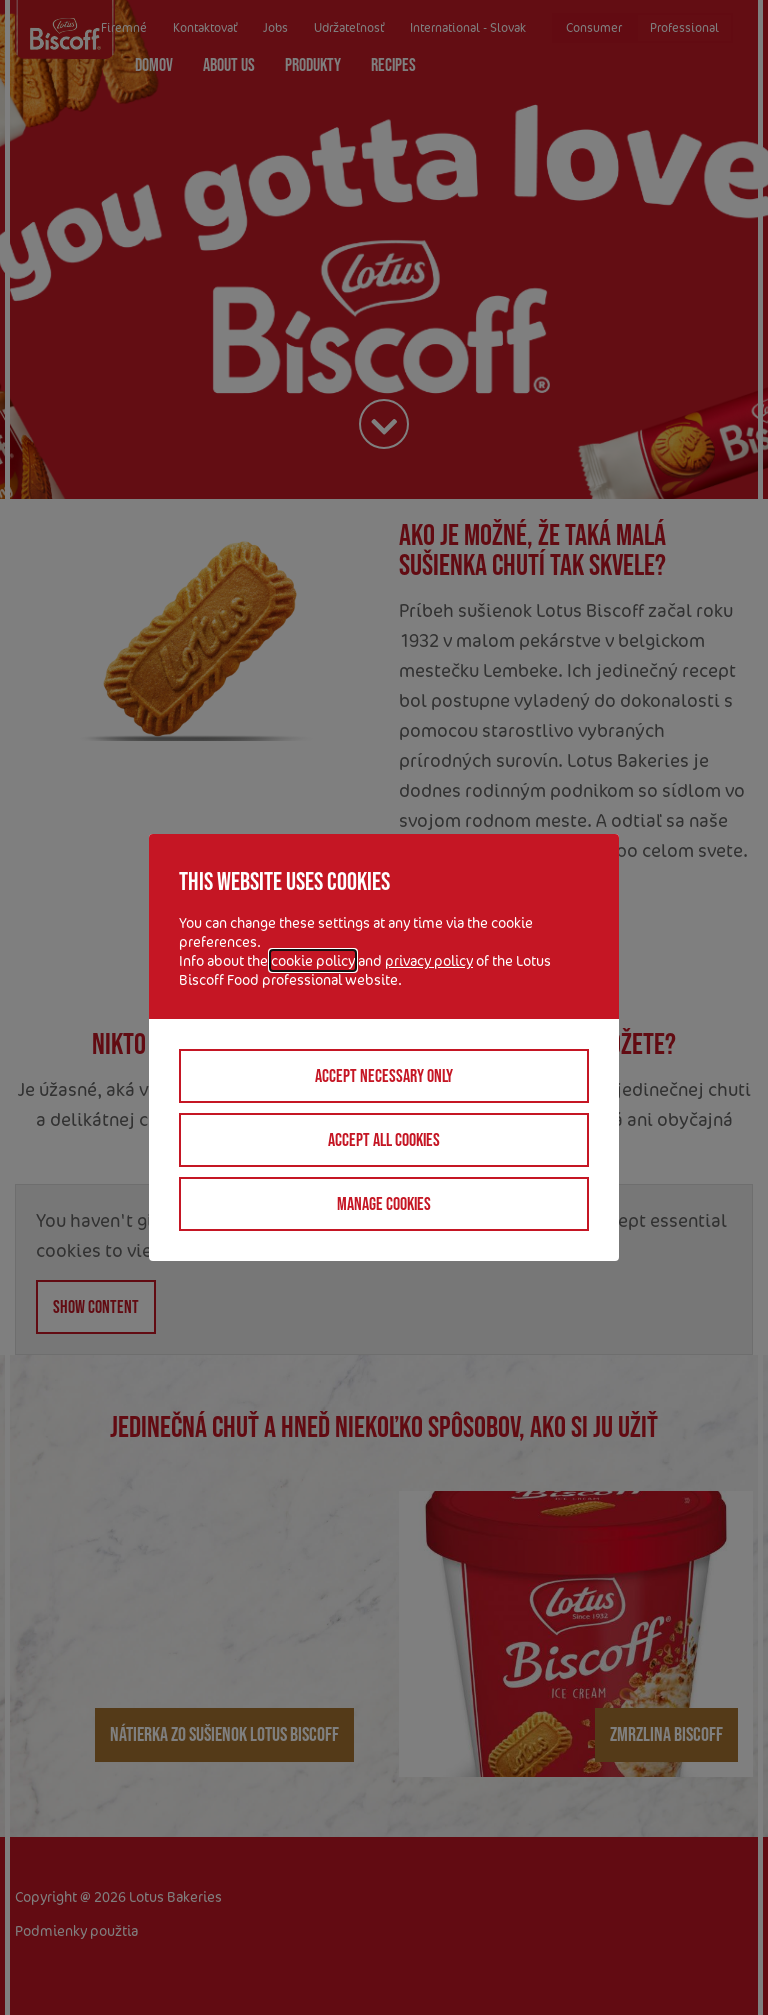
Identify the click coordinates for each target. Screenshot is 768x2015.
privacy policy (429, 960)
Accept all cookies (384, 1140)
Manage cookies (384, 1204)
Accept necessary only (384, 1076)
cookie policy (313, 960)
